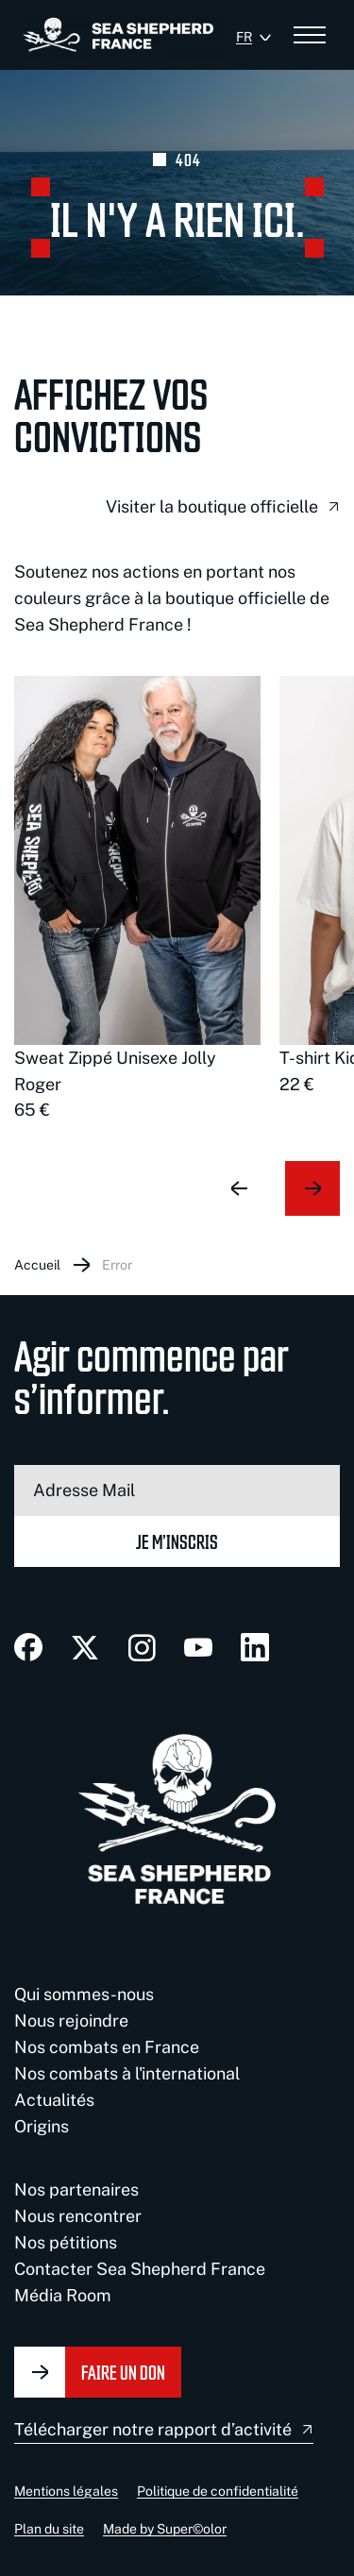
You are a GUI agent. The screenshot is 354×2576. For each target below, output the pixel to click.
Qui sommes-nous (84, 1994)
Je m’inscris (177, 1541)
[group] (137, 900)
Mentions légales (66, 2491)
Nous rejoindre (71, 2020)
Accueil (37, 1264)
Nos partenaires (76, 2189)
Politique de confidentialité (217, 2491)
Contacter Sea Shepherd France (139, 2269)
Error (117, 1264)
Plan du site (49, 2528)
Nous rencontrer (78, 2216)
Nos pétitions (65, 2242)
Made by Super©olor (165, 2528)
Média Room (62, 2295)
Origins (41, 2126)
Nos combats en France (106, 2047)
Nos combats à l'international (127, 2073)
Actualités (54, 2100)
